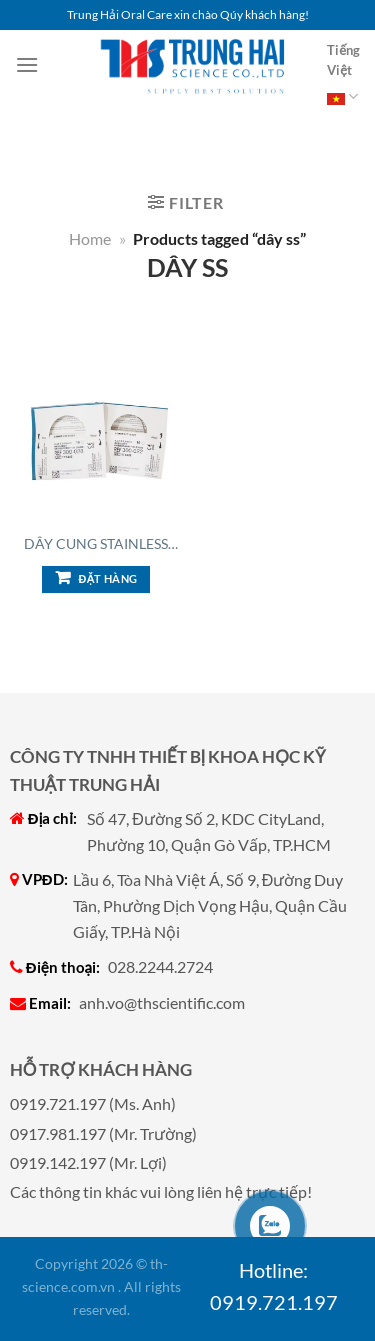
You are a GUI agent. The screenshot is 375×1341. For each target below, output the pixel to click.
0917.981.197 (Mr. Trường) (103, 1133)
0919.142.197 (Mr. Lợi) (88, 1162)
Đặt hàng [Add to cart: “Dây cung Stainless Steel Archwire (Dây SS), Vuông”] (108, 578)
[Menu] (27, 64)
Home (90, 238)
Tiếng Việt (343, 77)
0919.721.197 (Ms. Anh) (93, 1103)
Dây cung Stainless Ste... (96, 544)
